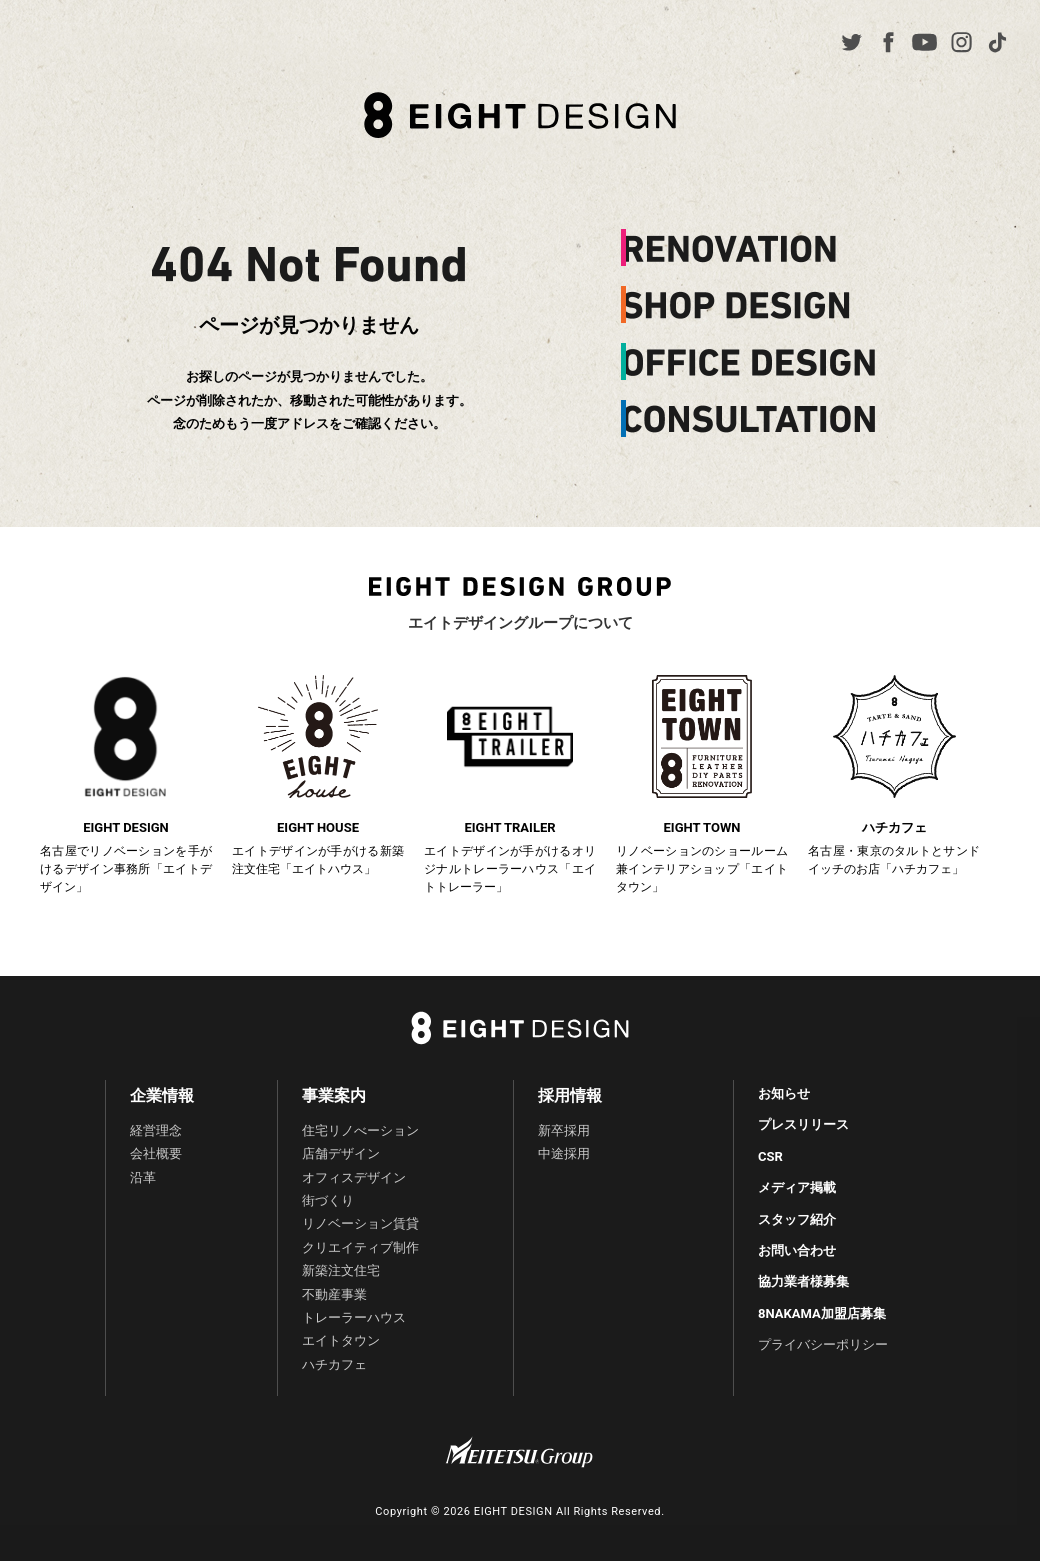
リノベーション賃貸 (360, 1223)
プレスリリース (803, 1124)
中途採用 (564, 1153)
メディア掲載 (797, 1187)
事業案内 (334, 1095)
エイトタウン (341, 1340)
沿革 (143, 1177)
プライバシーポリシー (823, 1344)
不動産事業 (334, 1294)
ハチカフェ (334, 1364)
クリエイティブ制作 (360, 1247)
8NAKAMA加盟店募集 (822, 1313)
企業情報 (162, 1095)
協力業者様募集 (803, 1281)
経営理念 (156, 1130)
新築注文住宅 (341, 1270)
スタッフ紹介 (797, 1219)
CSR (770, 1156)
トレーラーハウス (354, 1317)
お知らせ (784, 1093)
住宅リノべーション (360, 1130)
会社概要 (156, 1153)
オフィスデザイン (354, 1177)
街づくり (328, 1200)
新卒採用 (564, 1130)
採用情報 (570, 1095)
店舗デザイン (341, 1153)
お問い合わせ (797, 1250)
